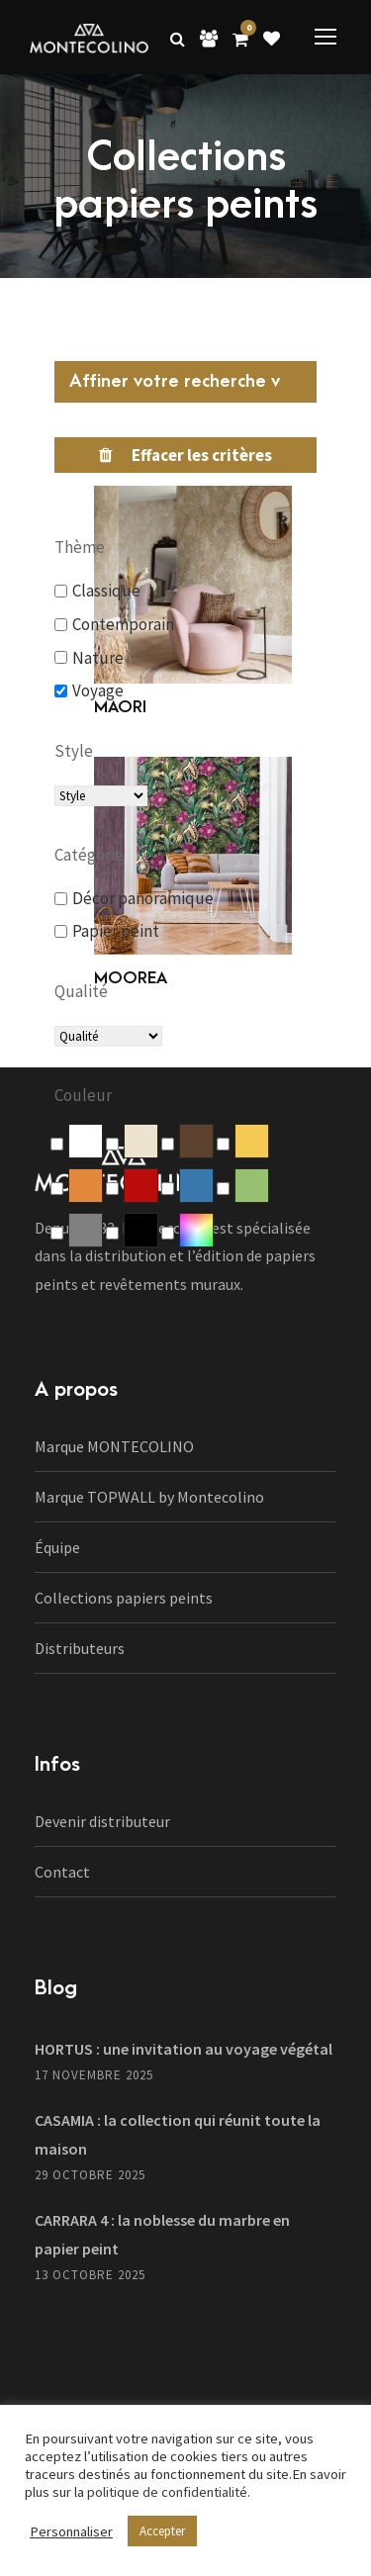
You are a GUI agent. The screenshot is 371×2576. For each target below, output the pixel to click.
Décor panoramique (143, 898)
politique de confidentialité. (168, 2492)
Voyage (98, 690)
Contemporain (123, 624)
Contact (62, 1872)
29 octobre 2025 (90, 2174)
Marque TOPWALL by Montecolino (149, 1497)
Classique (106, 590)
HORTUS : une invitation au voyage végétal (183, 2049)
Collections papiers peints (124, 1598)
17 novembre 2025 (94, 2075)
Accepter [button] (162, 2531)
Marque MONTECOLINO (114, 1446)
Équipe (57, 1547)
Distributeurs (80, 1648)
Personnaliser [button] (71, 2531)
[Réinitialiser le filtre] (185, 455)
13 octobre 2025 (90, 2274)
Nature (98, 658)
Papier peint (115, 931)
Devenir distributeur (102, 1821)
